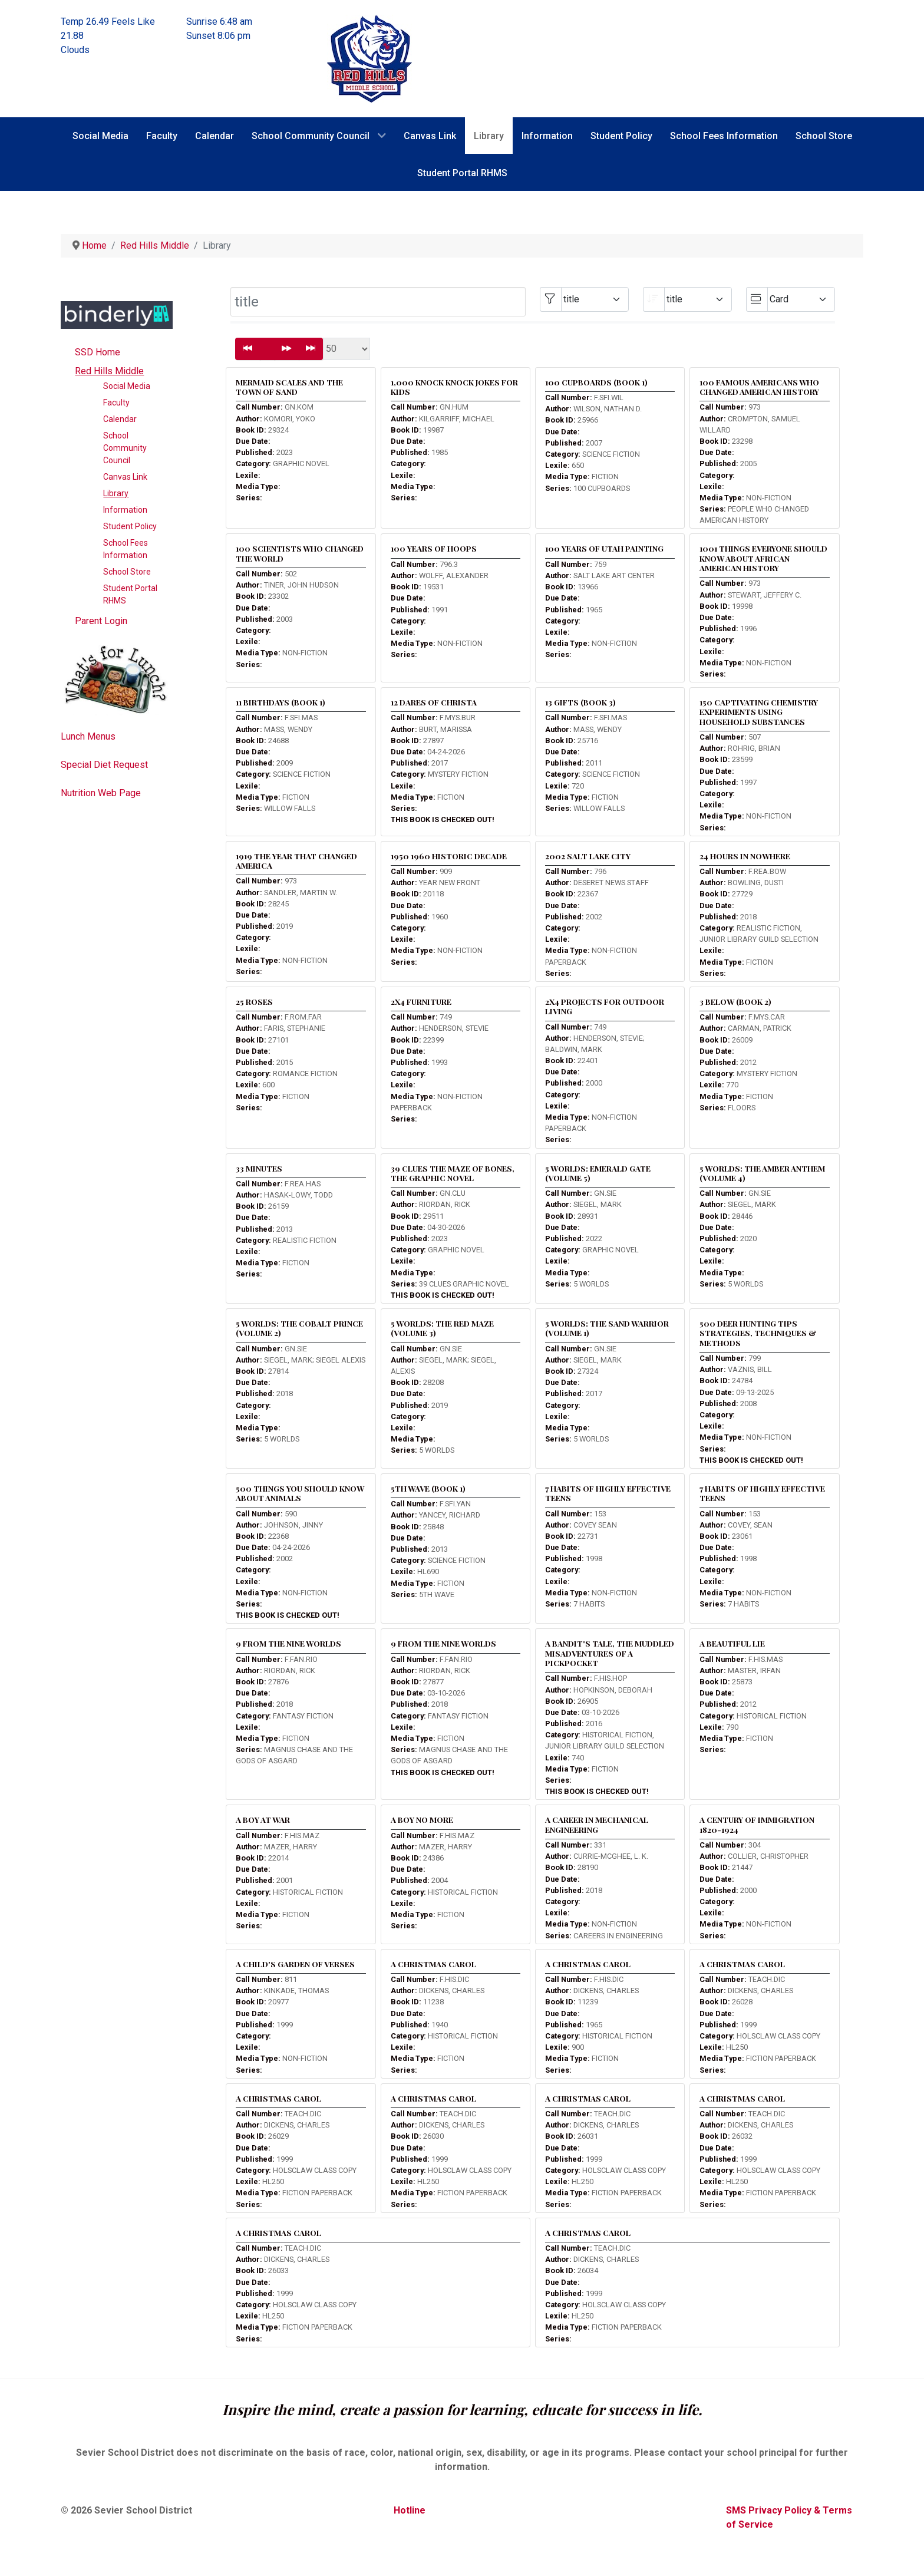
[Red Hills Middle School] (369, 58)
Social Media (126, 386)
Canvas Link (125, 476)
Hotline (409, 2510)
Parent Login (101, 620)
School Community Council (125, 448)
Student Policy (130, 526)
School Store (127, 571)
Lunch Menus (88, 736)
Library (115, 493)
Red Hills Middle (109, 371)
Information (125, 509)
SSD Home (97, 352)
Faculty (116, 402)
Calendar (120, 419)
